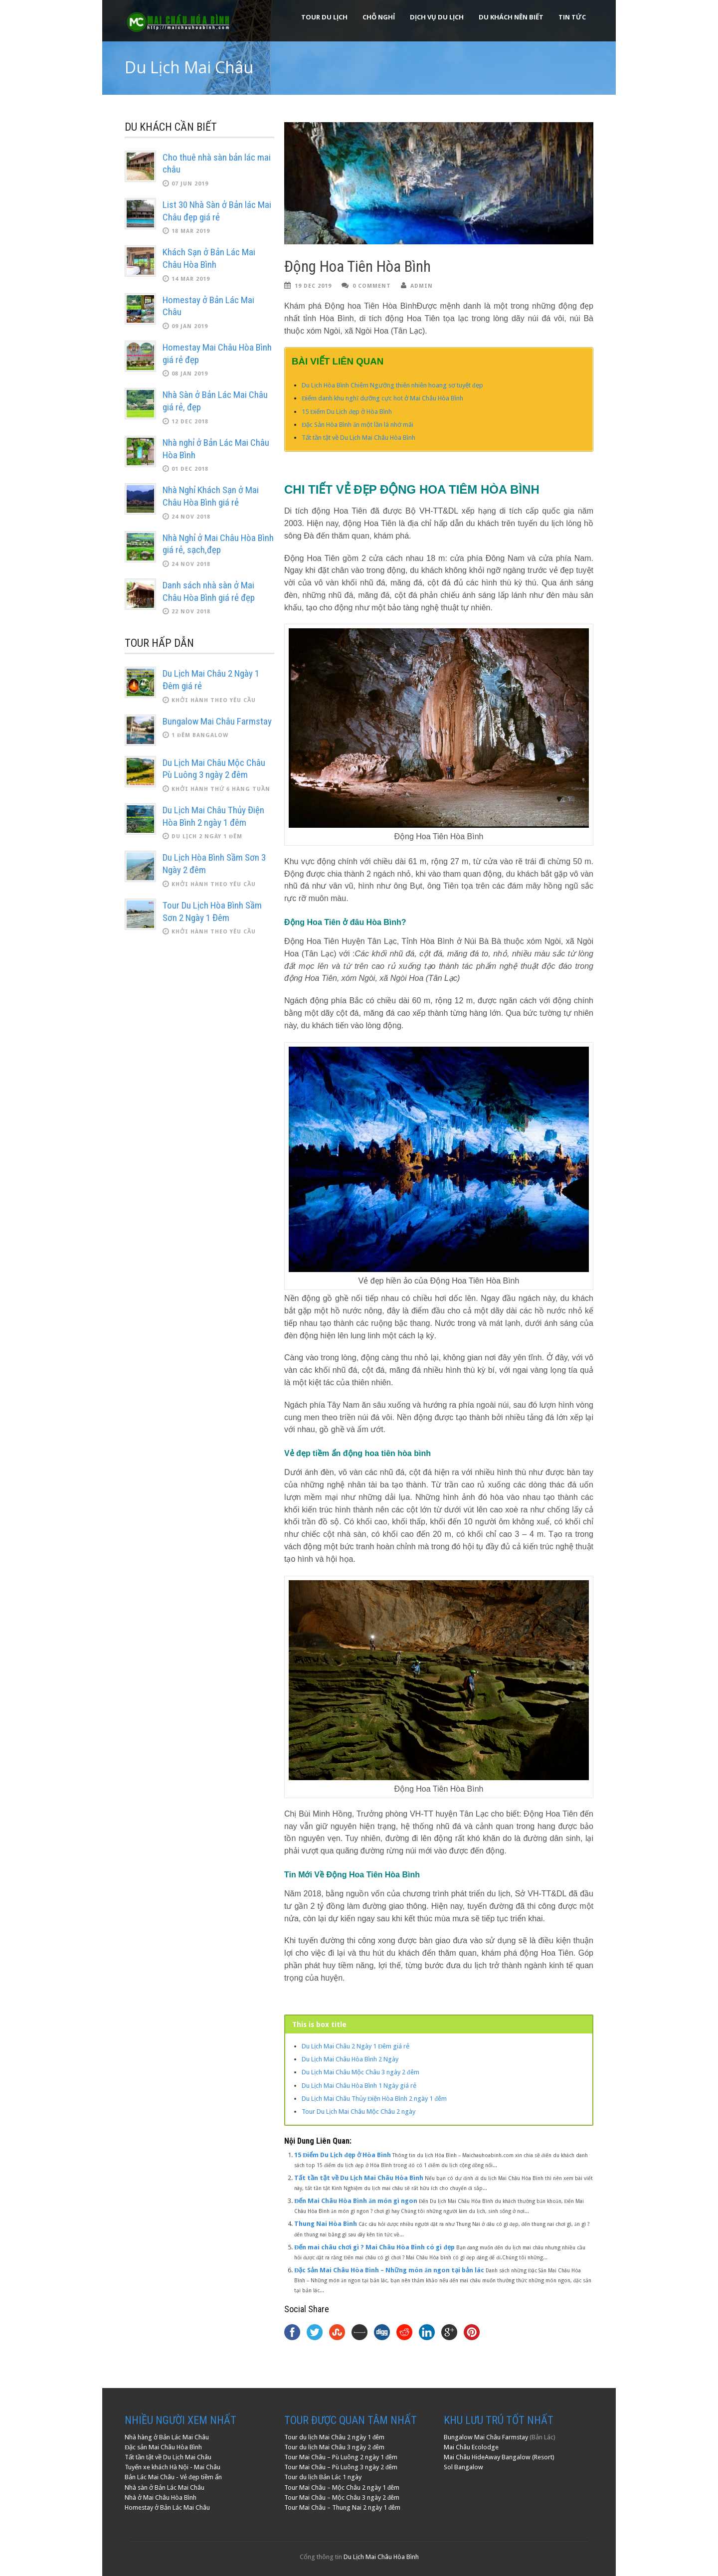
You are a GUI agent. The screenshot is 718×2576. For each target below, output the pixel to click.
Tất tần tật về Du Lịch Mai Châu (168, 2457)
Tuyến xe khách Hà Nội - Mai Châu (172, 2467)
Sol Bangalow (463, 2467)
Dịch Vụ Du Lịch (437, 16)
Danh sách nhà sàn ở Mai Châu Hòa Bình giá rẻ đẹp (209, 591)
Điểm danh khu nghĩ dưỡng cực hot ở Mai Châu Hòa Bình (382, 398)
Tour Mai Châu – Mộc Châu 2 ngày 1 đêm (342, 2487)
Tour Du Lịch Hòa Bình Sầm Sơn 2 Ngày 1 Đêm (212, 911)
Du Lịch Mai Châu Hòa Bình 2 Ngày (350, 2059)
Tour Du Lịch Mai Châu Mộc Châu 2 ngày (358, 2111)
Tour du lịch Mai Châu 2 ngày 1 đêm (334, 2437)
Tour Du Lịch (324, 16)
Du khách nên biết (511, 16)
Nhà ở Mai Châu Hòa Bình (160, 2497)
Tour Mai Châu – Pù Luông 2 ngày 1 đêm (341, 2457)
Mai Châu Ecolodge (471, 2447)
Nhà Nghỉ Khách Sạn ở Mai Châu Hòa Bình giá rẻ (211, 496)
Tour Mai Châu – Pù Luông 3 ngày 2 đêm (341, 2467)
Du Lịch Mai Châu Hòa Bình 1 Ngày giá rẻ (359, 2085)
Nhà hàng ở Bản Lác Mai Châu (167, 2437)
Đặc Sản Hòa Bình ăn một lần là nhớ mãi (357, 424)
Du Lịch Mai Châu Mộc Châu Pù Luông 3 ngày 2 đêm (214, 769)
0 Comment (372, 286)
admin (421, 286)
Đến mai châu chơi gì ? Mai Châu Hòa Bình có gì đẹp (374, 2247)
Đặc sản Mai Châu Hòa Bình (163, 2447)
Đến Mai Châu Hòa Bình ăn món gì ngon (355, 2201)
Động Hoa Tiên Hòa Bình (357, 266)
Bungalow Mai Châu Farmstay (217, 721)
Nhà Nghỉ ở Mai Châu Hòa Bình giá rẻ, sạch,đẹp (218, 544)
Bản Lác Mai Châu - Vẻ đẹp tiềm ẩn (173, 2477)
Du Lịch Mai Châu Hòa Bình (381, 2557)
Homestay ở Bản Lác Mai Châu (167, 2507)
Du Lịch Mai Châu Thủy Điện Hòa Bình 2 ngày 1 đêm (374, 2098)
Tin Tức (572, 16)
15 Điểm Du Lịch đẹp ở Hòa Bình (347, 411)
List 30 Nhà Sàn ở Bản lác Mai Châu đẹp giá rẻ (217, 211)
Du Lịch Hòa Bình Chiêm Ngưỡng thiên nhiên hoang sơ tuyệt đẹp (392, 385)
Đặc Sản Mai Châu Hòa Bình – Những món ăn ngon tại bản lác (389, 2270)
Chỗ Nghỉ (378, 16)
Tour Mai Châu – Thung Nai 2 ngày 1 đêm (342, 2507)
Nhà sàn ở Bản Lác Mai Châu (164, 2487)
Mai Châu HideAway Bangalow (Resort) (499, 2457)
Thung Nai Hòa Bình (325, 2223)
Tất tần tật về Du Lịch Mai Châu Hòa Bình (358, 437)
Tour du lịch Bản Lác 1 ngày (322, 2477)
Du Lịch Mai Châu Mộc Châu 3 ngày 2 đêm (360, 2072)
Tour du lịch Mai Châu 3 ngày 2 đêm (334, 2447)
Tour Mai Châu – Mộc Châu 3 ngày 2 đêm (342, 2497)
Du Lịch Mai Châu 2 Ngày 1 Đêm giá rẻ (355, 2046)
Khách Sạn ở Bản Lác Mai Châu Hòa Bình (209, 258)
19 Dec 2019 (313, 286)
